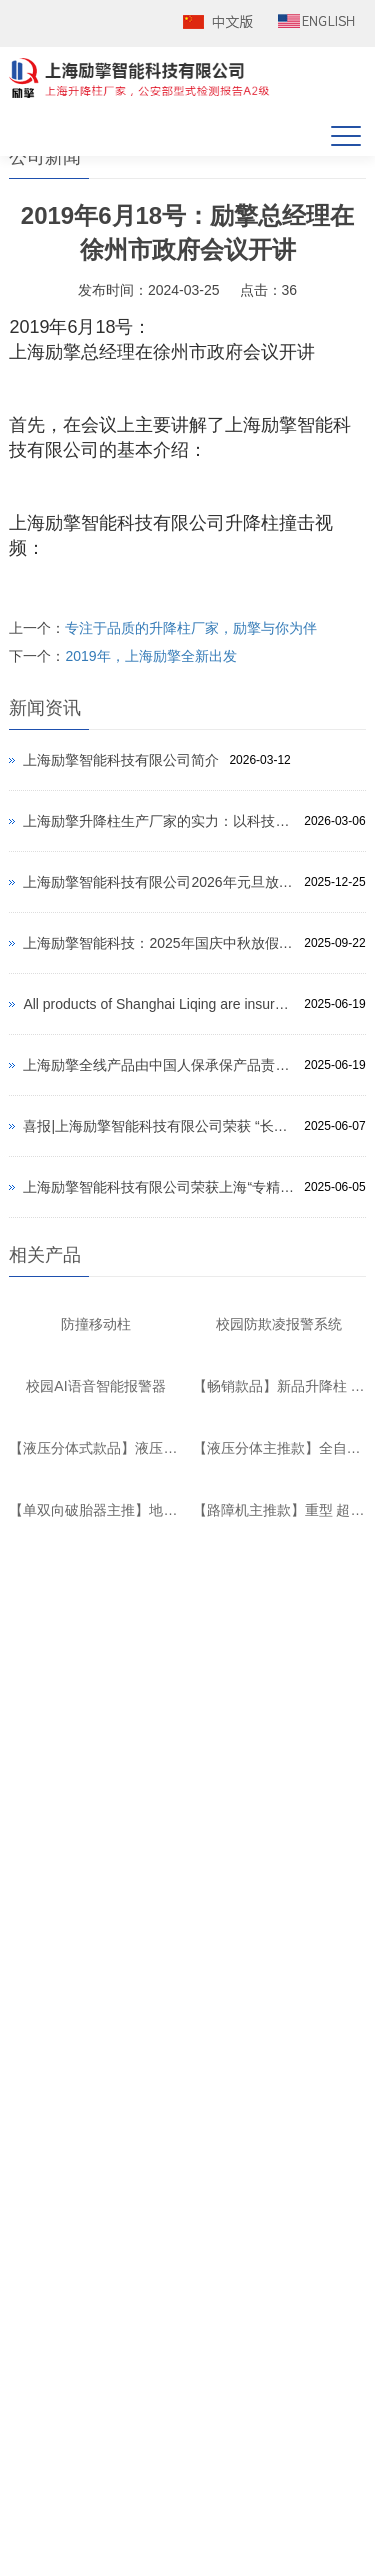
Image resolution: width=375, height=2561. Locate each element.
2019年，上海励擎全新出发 (150, 656)
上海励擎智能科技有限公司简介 (121, 760)
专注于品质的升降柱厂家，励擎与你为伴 (191, 628)
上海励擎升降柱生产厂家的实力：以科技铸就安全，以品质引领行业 (158, 821)
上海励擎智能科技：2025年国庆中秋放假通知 (158, 943)
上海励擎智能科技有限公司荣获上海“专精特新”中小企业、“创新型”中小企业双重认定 (158, 1187)
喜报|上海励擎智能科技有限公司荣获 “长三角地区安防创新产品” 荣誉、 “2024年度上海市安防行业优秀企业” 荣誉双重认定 (158, 1126)
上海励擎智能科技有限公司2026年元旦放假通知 (158, 882)
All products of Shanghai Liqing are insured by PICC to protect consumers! (158, 1004)
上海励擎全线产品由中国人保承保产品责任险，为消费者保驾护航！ (158, 1065)
